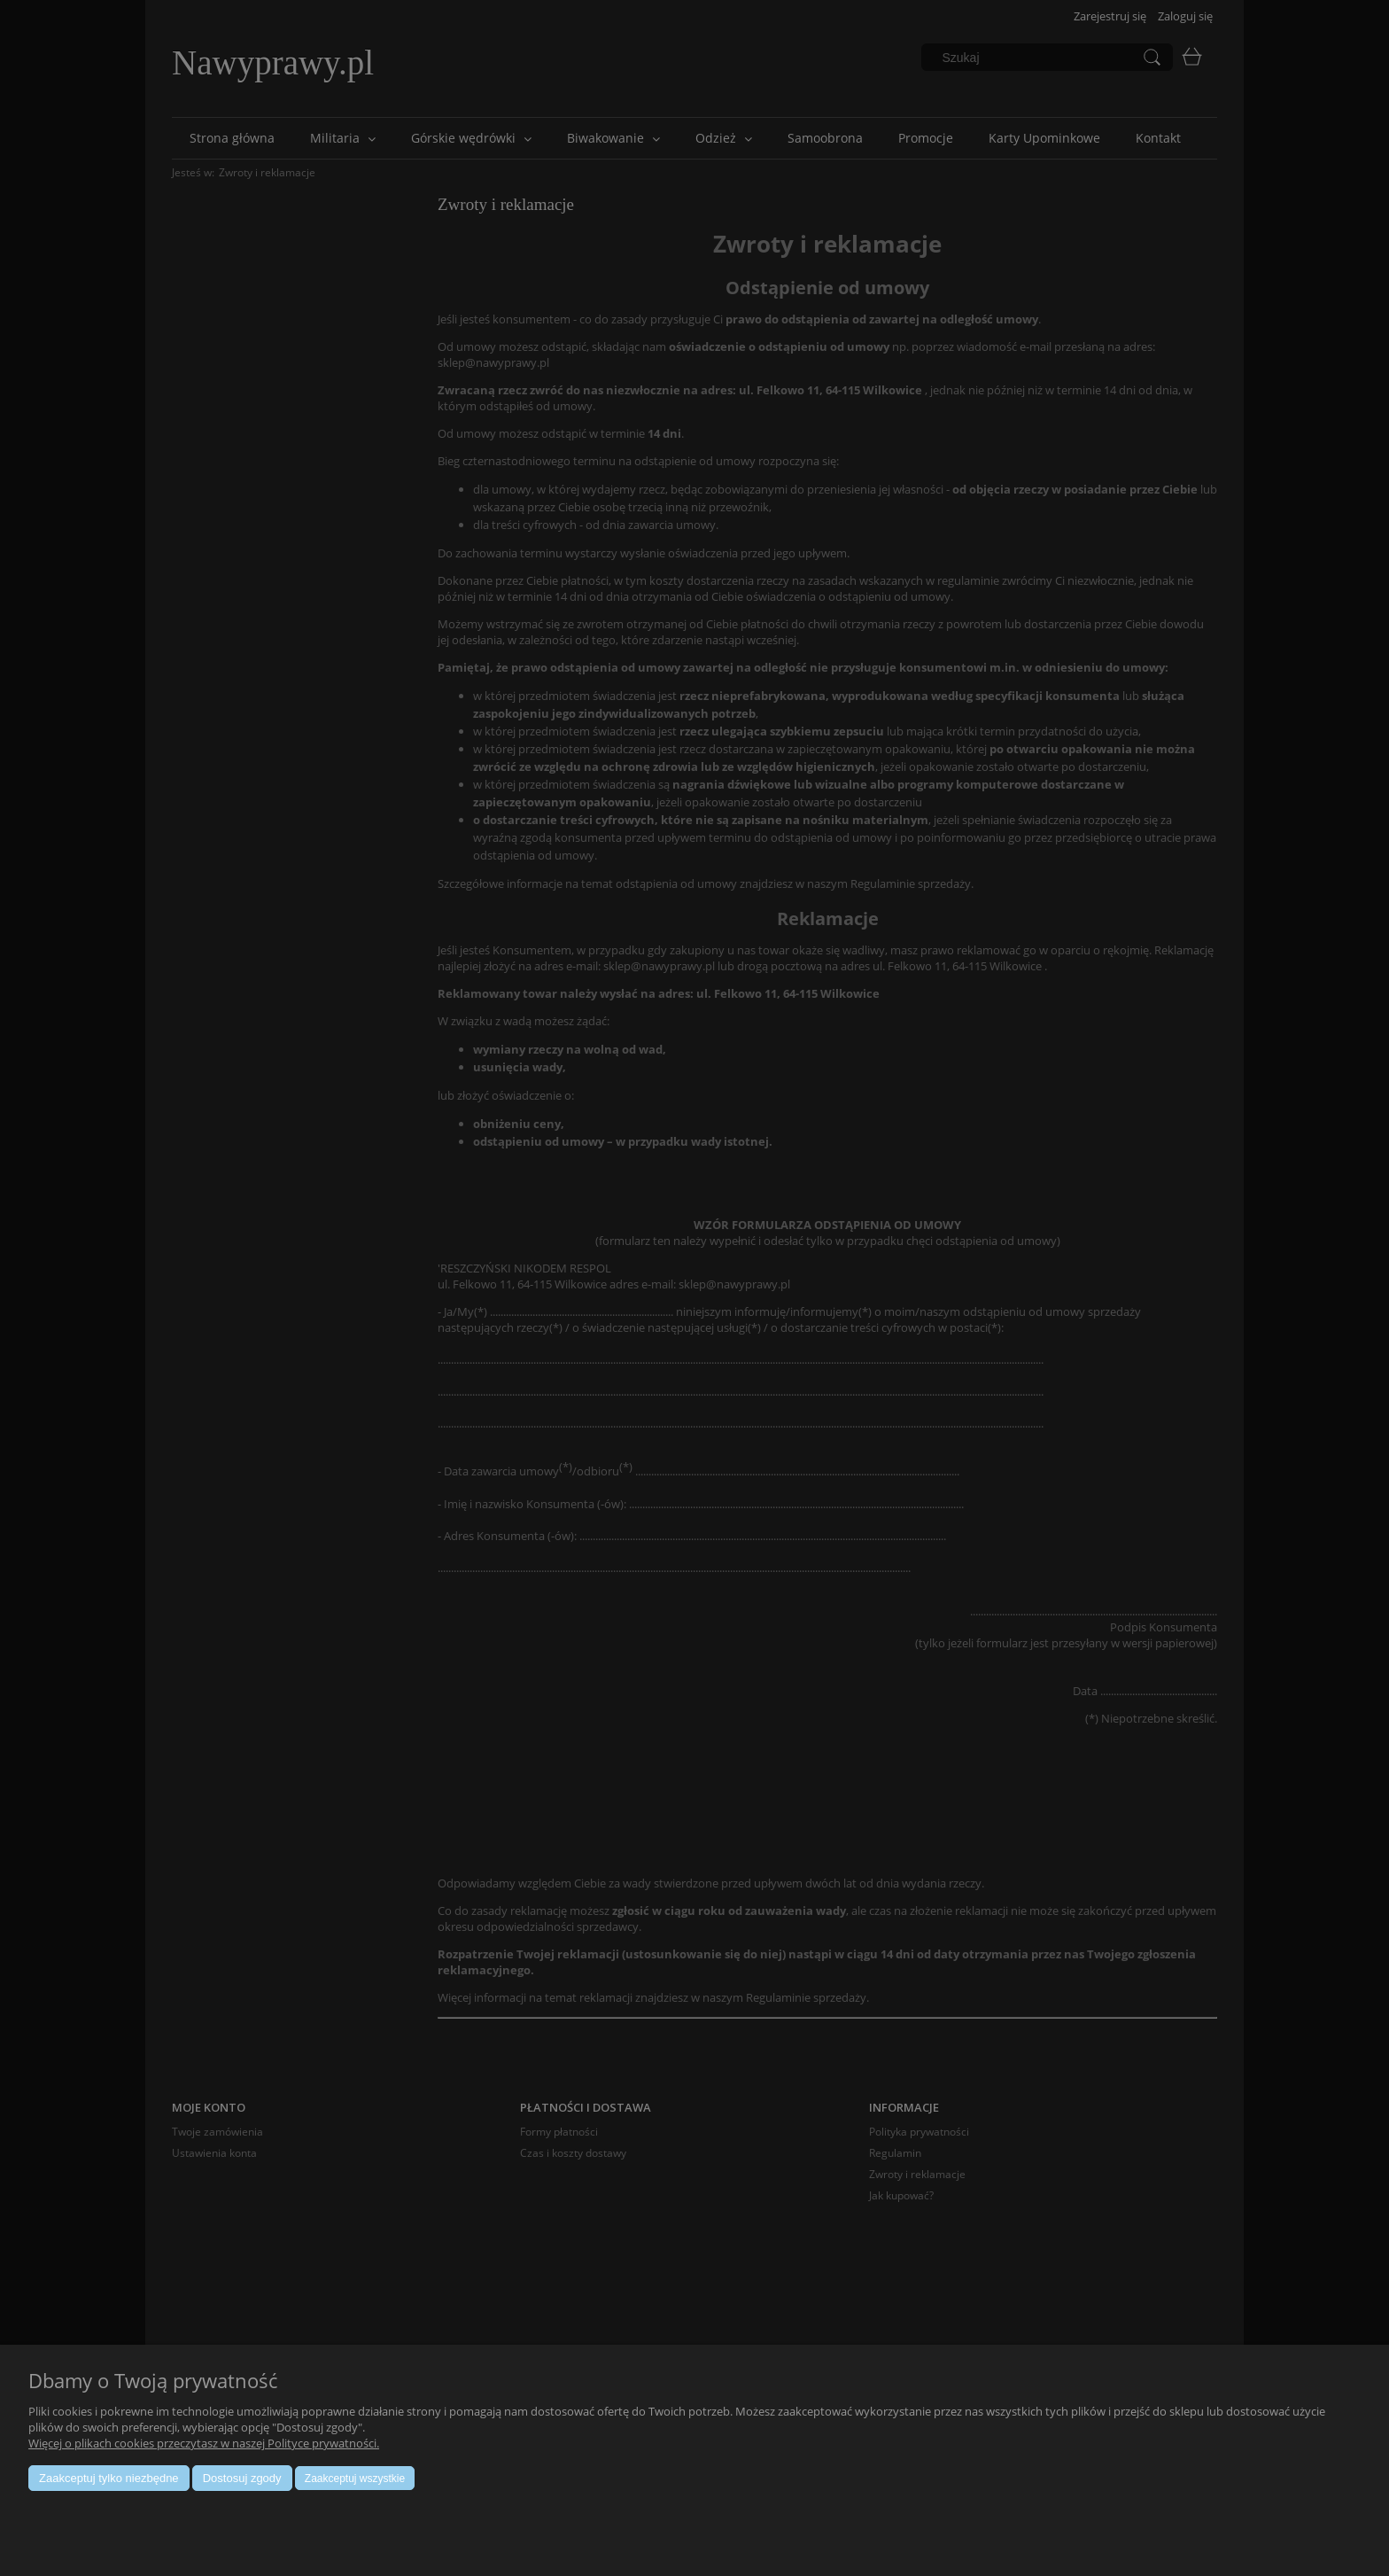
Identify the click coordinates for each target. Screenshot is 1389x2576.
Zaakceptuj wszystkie (355, 2478)
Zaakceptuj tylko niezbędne (109, 2478)
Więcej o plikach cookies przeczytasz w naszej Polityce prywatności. (203, 2443)
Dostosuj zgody (242, 2478)
